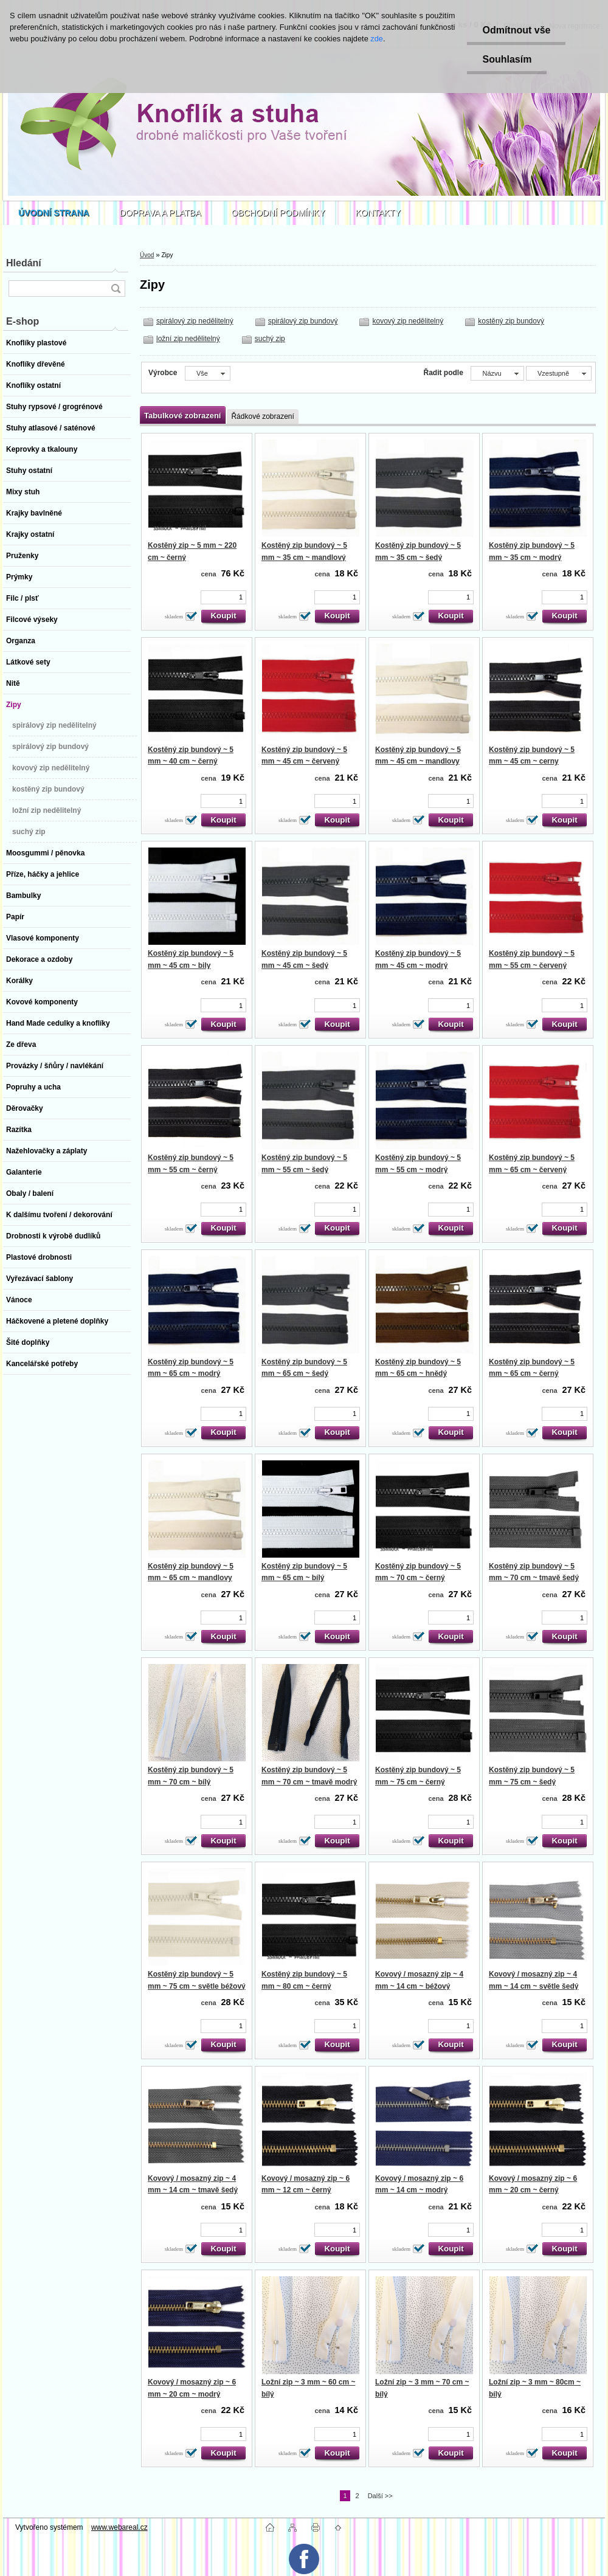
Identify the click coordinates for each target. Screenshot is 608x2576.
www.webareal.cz (119, 2527)
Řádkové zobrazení (262, 416)
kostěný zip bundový (511, 321)
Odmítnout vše (516, 30)
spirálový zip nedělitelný (194, 321)
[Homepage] (54, 213)
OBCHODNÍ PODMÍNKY (278, 213)
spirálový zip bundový (303, 321)
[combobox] (497, 373)
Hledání (23, 263)
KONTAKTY (378, 213)
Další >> (380, 2495)
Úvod (147, 255)
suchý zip (270, 338)
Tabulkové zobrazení (182, 415)
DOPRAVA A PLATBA (160, 213)
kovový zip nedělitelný (407, 321)
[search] (115, 288)
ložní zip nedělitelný (188, 338)
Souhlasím (506, 59)
